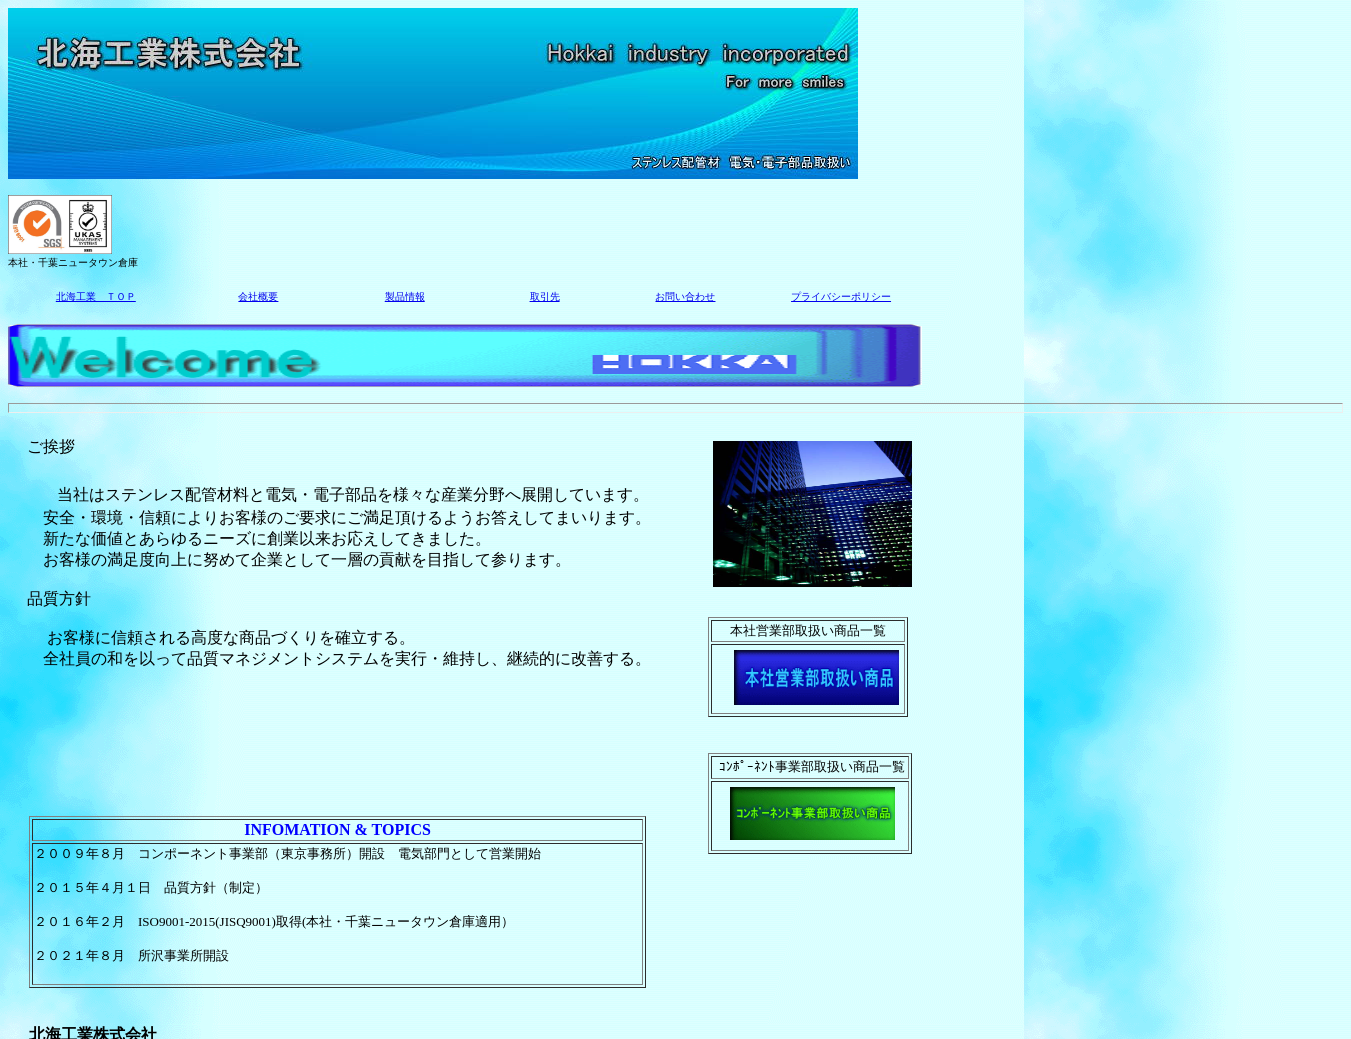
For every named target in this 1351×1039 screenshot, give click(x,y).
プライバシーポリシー (841, 296)
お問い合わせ (685, 296)
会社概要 (258, 296)
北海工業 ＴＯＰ (96, 296)
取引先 (545, 296)
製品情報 (405, 296)
